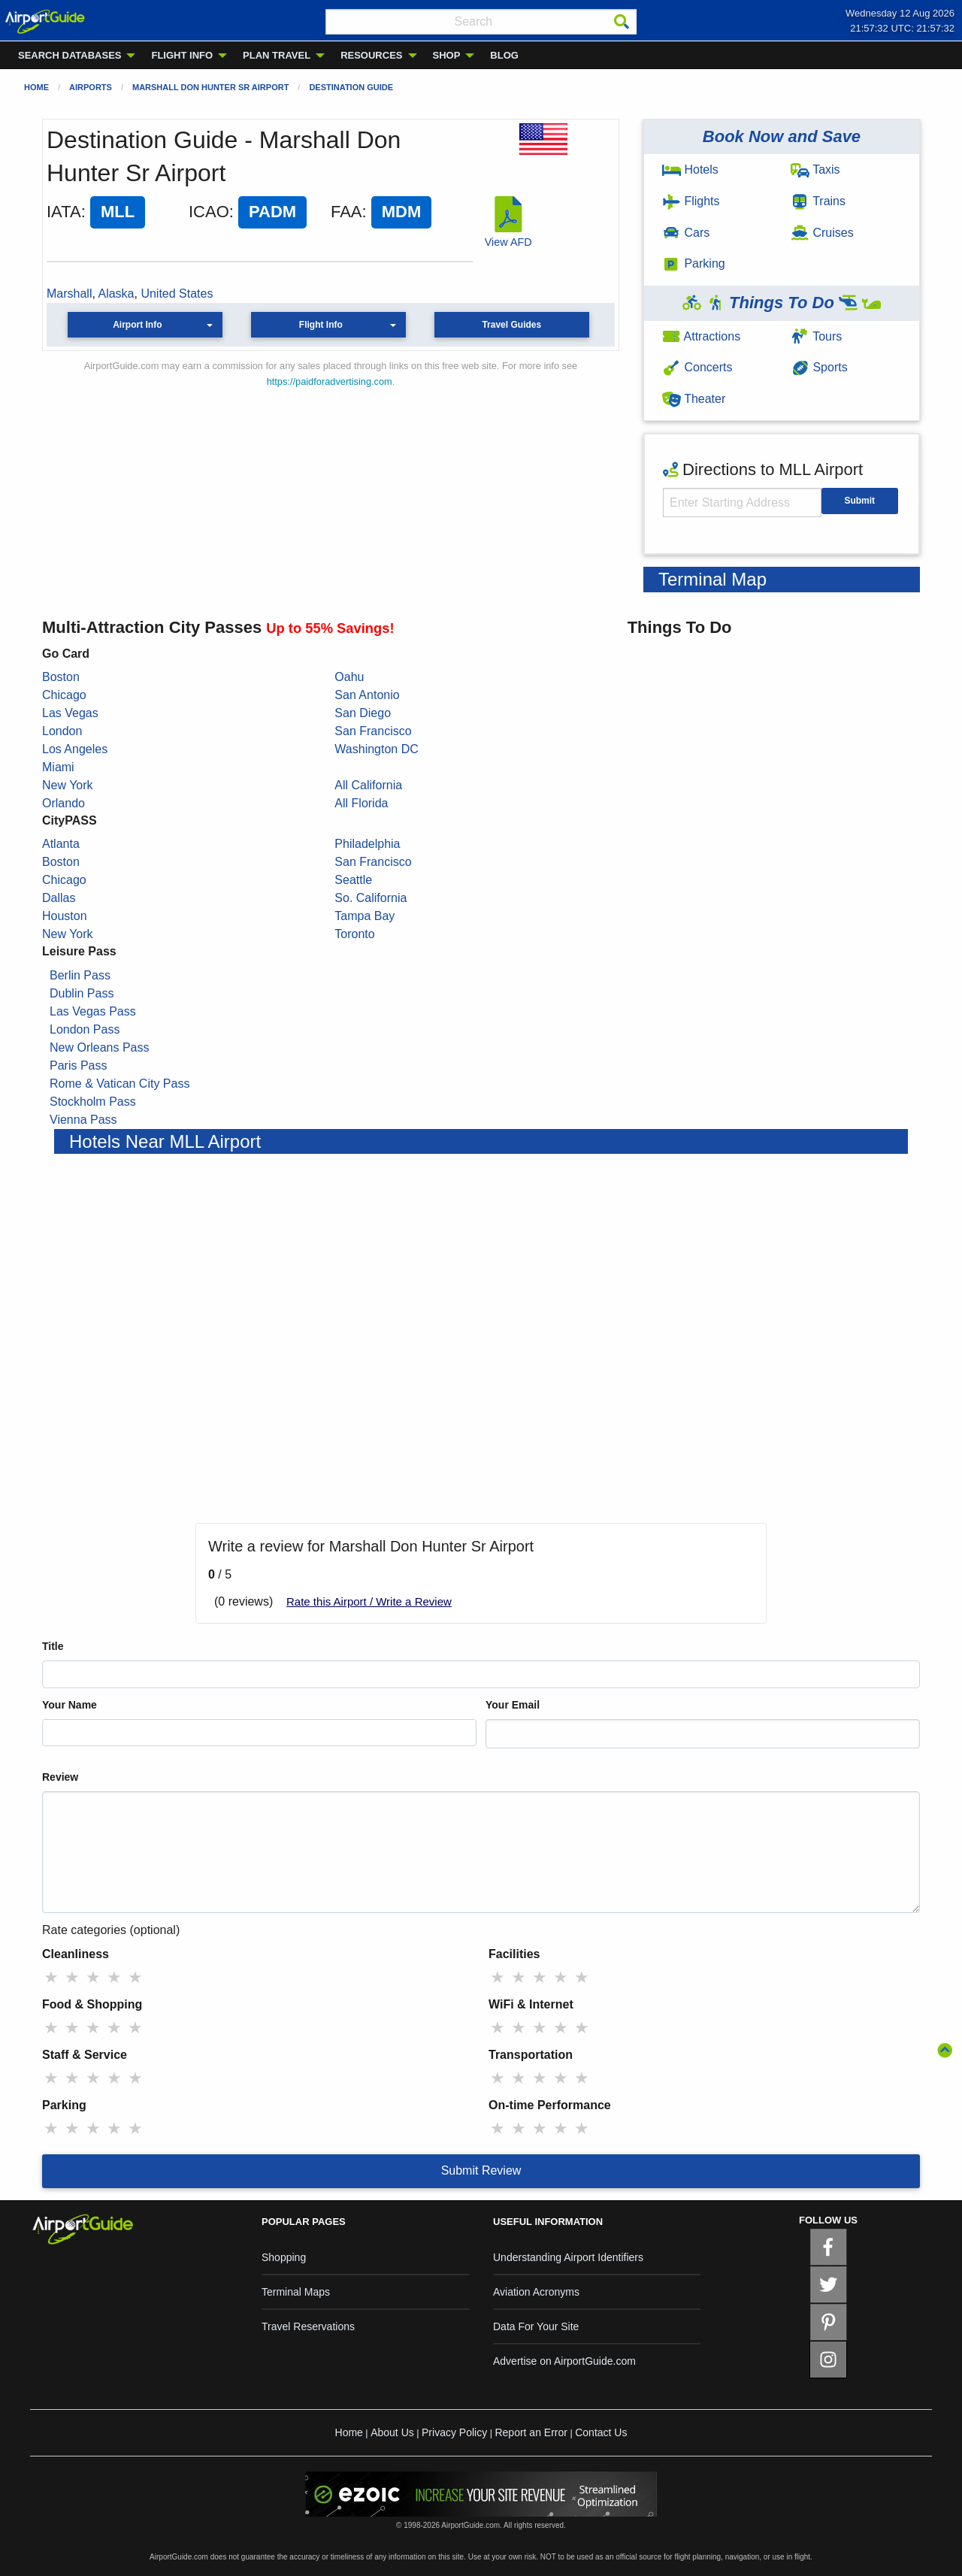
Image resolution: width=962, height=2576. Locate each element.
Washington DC (376, 749)
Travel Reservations (308, 2326)
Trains (818, 201)
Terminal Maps (296, 2292)
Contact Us (601, 2432)
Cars (685, 232)
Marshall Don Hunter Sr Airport (210, 87)
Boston (61, 676)
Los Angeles (74, 749)
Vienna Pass (83, 1119)
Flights (691, 201)
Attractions (701, 336)
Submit (859, 500)
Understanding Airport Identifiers (568, 2257)
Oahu (349, 676)
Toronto (354, 934)
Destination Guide (351, 87)
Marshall (69, 293)
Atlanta (61, 843)
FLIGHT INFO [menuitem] (182, 55)
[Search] (621, 21)
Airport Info (137, 324)
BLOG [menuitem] (504, 55)
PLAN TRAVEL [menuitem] (276, 55)
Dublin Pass (81, 993)
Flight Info (321, 324)
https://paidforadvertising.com (329, 381)
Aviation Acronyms (536, 2292)
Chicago (64, 695)
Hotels (690, 169)
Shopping (284, 2257)
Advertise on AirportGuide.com (564, 2361)
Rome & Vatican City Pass (119, 1083)
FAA (346, 211)
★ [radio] (51, 1977)
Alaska (116, 293)
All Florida (361, 803)
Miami (58, 767)
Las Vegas (70, 713)
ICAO (209, 211)
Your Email (513, 1705)
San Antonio (366, 695)
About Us (392, 2432)
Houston (64, 916)
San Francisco (372, 731)
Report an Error (531, 2432)
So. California (370, 897)
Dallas (58, 897)
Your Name (69, 1705)
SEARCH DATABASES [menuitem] (69, 55)
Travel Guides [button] (511, 324)
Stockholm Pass (93, 1101)
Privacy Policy (454, 2432)
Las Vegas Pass (93, 1011)
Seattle (353, 879)
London (62, 731)
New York (67, 785)
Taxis (815, 169)
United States (177, 293)
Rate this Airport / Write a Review (369, 1601)
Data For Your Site (536, 2326)
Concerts (697, 367)
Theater (693, 398)
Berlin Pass (80, 975)
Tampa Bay (364, 916)
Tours (816, 336)
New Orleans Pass (100, 1047)
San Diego (362, 713)
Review (60, 1777)
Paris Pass (78, 1065)
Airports (90, 87)
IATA (64, 211)
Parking (693, 263)
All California (368, 785)
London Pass (84, 1029)
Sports (819, 367)
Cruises (822, 232)
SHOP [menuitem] (447, 55)
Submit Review (481, 2170)
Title (53, 1646)
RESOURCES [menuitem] (371, 55)
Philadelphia (367, 843)
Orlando (63, 803)
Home (36, 87)
